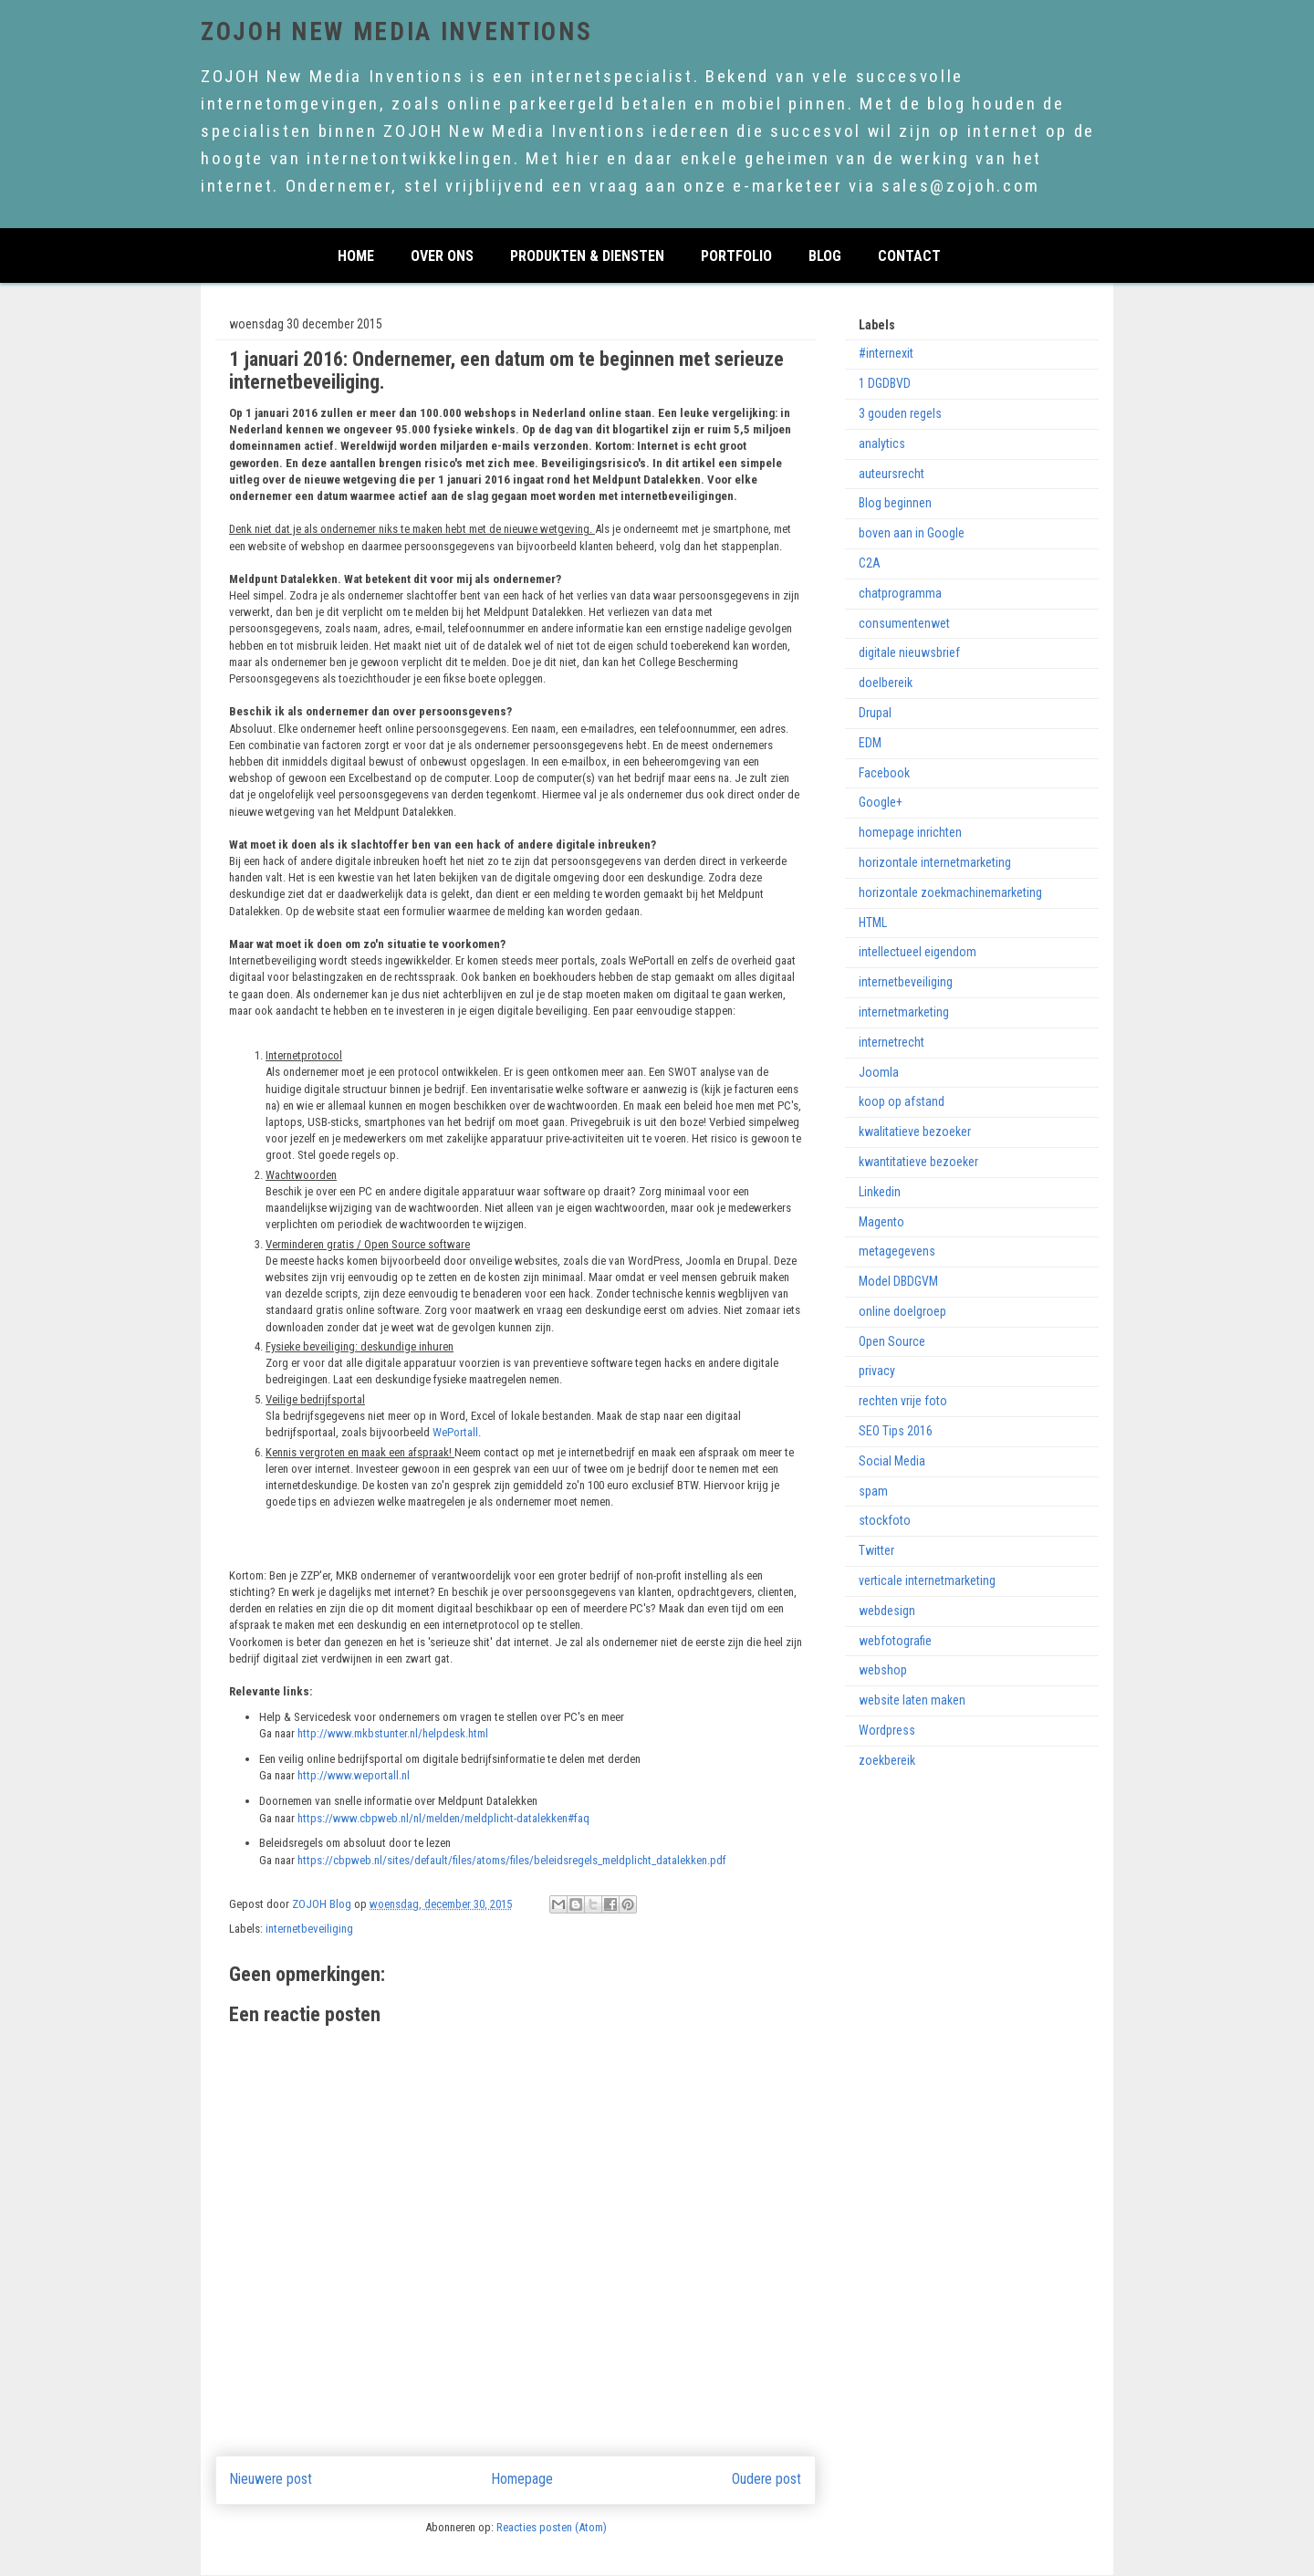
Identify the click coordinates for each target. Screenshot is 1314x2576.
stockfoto (885, 1520)
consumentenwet (904, 623)
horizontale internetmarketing (935, 862)
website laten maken (912, 1700)
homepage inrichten (910, 832)
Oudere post (766, 2479)
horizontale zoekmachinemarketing (950, 892)
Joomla (879, 1072)
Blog (824, 254)
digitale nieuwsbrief (909, 652)
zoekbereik (887, 1760)
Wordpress (887, 1730)
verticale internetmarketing (927, 1580)
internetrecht (891, 1042)
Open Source (892, 1341)
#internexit (886, 353)
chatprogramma (900, 593)
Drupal (875, 712)
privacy (877, 1370)
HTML (873, 922)
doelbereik (885, 682)
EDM (870, 742)
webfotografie (895, 1640)
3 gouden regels (900, 413)
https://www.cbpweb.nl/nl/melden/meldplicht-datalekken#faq (443, 1818)
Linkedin (880, 1191)
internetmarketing (904, 1012)
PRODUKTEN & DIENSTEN (587, 254)
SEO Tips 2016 (896, 1431)
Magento (881, 1222)
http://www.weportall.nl (354, 1775)
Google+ (880, 802)
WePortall (455, 1432)
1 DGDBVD (885, 383)
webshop (883, 1670)
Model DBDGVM (898, 1281)
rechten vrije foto (903, 1400)
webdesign (887, 1610)
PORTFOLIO (736, 254)
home (356, 254)
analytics (882, 443)
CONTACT (909, 254)
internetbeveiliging (309, 1928)
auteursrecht (891, 473)
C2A (870, 563)
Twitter (876, 1550)
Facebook (884, 773)
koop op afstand (901, 1101)
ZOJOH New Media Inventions (396, 32)
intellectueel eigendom (917, 951)
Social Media (892, 1461)
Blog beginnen (895, 502)
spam (873, 1491)
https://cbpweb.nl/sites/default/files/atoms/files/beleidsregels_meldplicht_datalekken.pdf (511, 1860)
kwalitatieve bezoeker (915, 1131)
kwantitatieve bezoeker (918, 1161)
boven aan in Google (912, 533)
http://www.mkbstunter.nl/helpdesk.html (392, 1733)
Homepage (522, 2479)
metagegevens (897, 1251)
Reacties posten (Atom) (551, 2527)
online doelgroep (902, 1311)
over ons (442, 254)
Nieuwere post (271, 2479)
